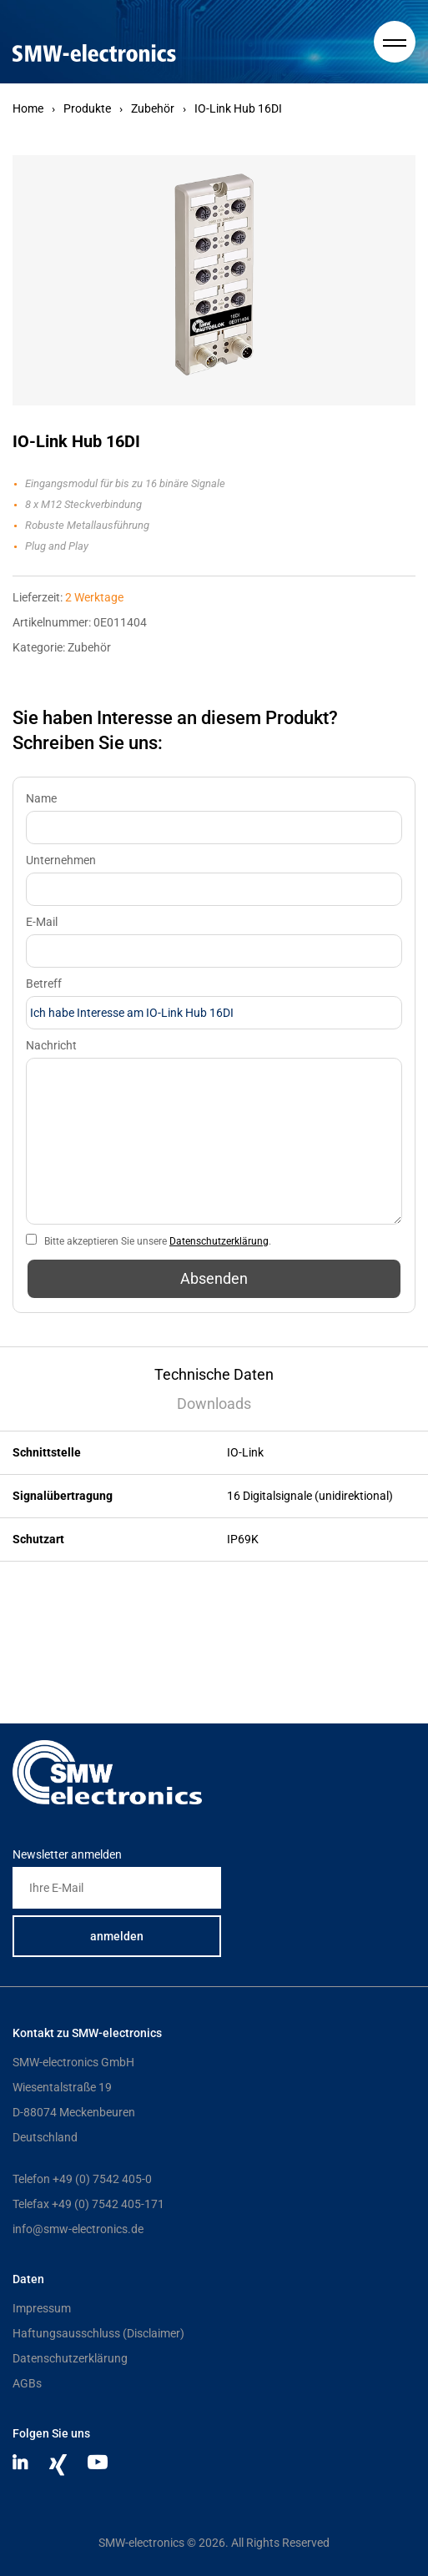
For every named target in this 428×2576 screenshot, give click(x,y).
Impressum (42, 2308)
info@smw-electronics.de (78, 2229)
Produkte (87, 108)
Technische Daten (214, 1374)
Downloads (214, 1403)
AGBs (27, 2383)
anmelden (117, 1936)
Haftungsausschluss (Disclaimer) (98, 2333)
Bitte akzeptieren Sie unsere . (157, 1241)
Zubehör (152, 108)
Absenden (214, 1278)
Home (28, 108)
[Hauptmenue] (394, 42)
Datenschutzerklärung (219, 1241)
